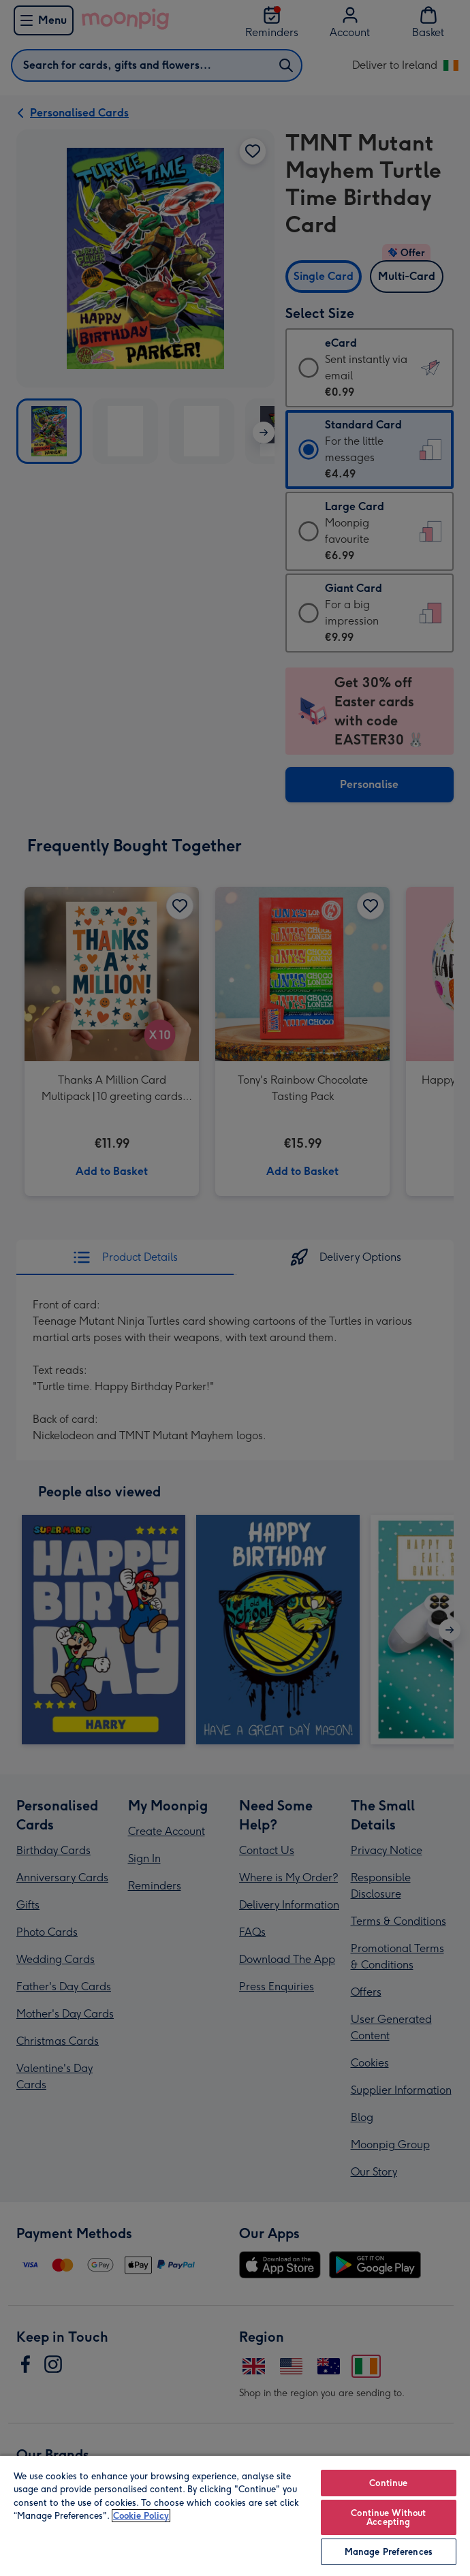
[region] (235, 2515)
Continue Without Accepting (388, 2517)
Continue (388, 2483)
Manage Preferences (389, 2552)
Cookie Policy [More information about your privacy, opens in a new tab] (141, 2516)
